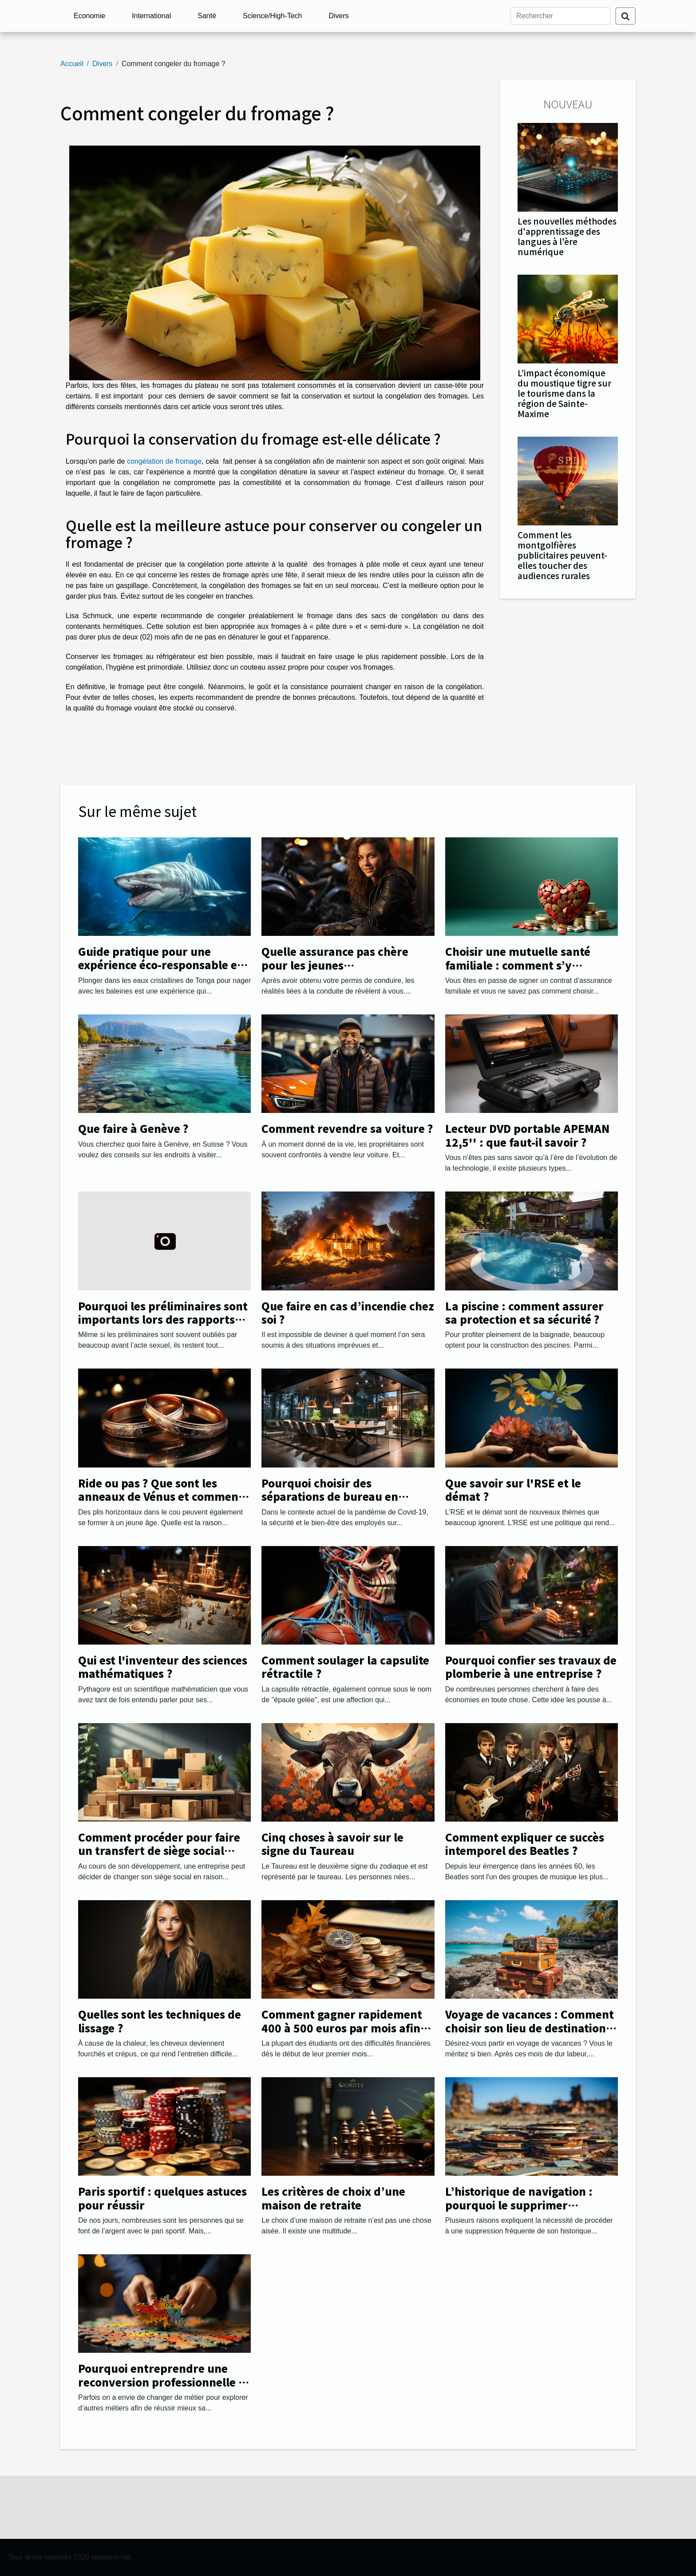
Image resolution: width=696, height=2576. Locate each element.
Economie (89, 16)
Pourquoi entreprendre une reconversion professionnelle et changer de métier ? (163, 2381)
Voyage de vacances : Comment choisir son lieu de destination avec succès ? (529, 2027)
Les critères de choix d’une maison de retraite (333, 2197)
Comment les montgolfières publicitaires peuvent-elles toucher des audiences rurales (562, 555)
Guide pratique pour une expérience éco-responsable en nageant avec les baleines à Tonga (161, 971)
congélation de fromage (164, 461)
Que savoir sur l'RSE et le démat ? (513, 1489)
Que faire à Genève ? (133, 1128)
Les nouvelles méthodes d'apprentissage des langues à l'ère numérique (567, 236)
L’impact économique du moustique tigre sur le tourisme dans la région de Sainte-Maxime (564, 393)
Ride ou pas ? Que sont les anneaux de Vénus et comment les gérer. (160, 1496)
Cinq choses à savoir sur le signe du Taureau (332, 1843)
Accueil (71, 63)
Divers (338, 16)
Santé (207, 16)
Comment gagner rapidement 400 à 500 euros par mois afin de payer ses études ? (341, 2027)
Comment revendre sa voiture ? (347, 1128)
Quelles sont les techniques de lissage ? (159, 2020)
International (151, 16)
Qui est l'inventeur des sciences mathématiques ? (162, 1666)
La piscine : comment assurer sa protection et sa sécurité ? (524, 1312)
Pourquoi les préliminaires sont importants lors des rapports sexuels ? (163, 1319)
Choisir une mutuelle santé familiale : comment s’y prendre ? (517, 964)
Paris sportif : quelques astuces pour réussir (162, 2197)
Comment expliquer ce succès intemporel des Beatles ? (524, 1843)
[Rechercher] (560, 16)
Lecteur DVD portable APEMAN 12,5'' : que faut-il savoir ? (527, 1134)
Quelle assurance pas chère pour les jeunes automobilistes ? (334, 964)
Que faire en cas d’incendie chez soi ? (347, 1312)
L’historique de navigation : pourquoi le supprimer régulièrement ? (519, 2204)
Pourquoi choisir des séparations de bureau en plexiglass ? (329, 1496)
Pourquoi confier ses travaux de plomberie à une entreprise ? (531, 1666)
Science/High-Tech (272, 16)
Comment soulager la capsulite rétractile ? (345, 1666)
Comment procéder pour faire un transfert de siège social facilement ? (159, 1850)
